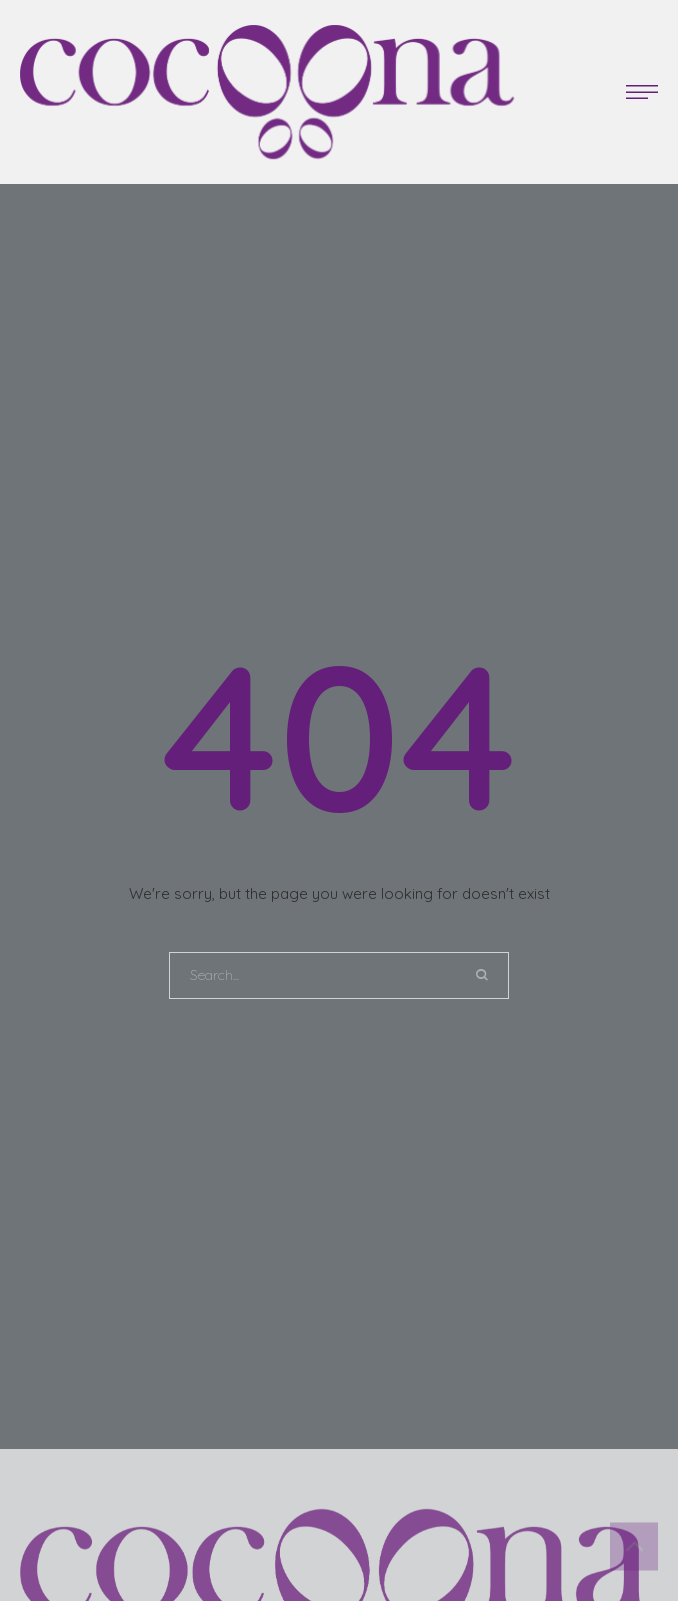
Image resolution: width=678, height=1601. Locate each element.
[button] (642, 92)
